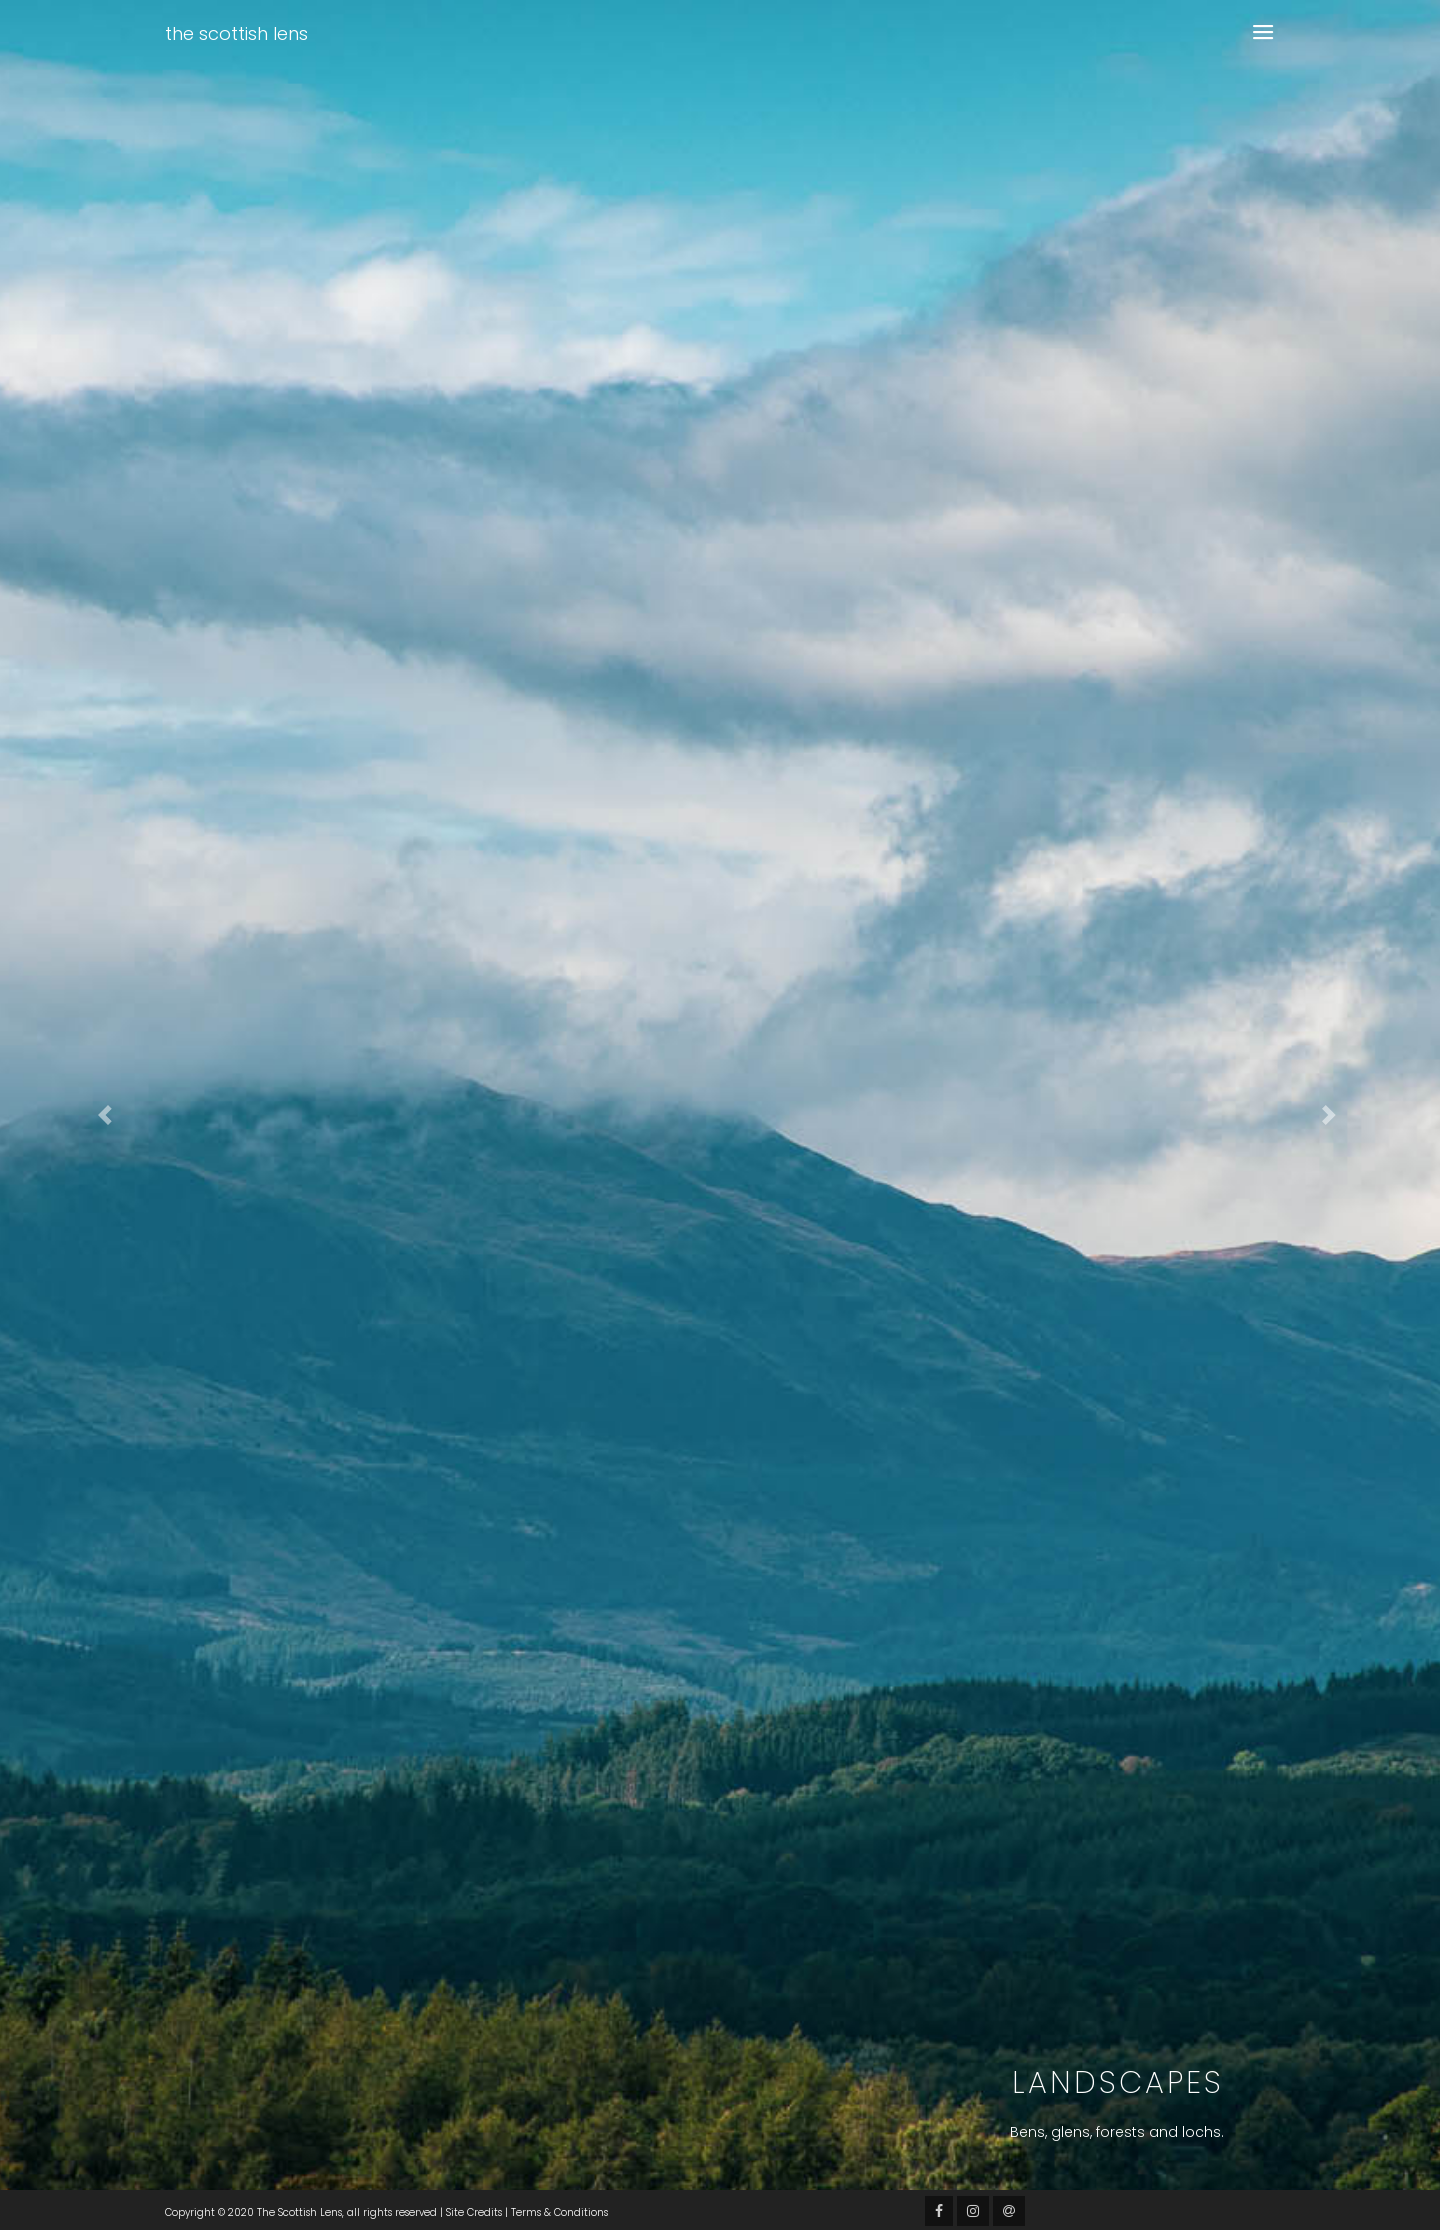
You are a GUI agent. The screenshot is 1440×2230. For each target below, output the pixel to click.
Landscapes (1118, 2083)
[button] (108, 1115)
